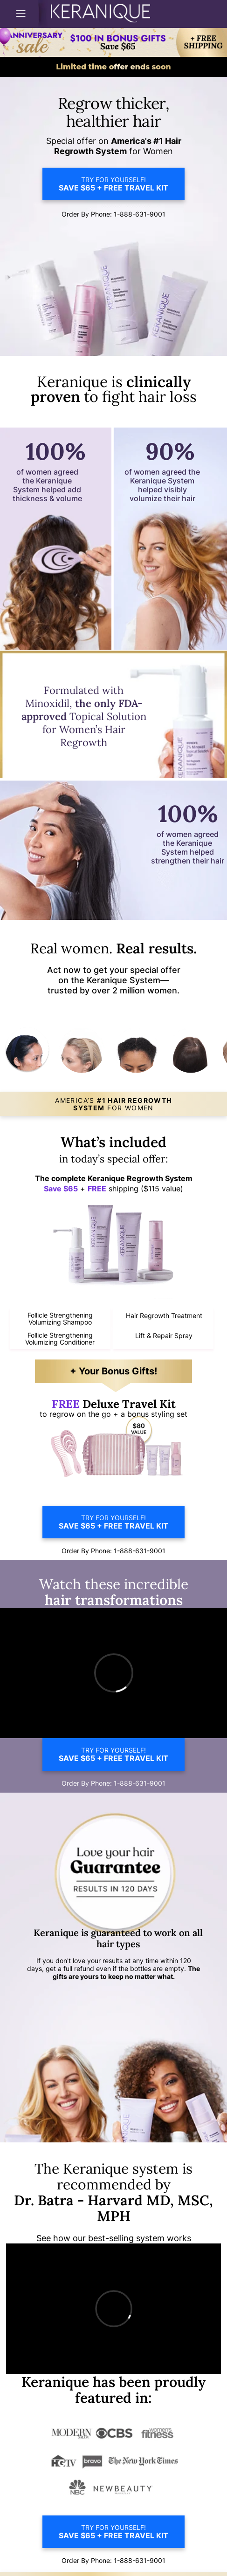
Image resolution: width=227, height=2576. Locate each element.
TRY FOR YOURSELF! (113, 184)
